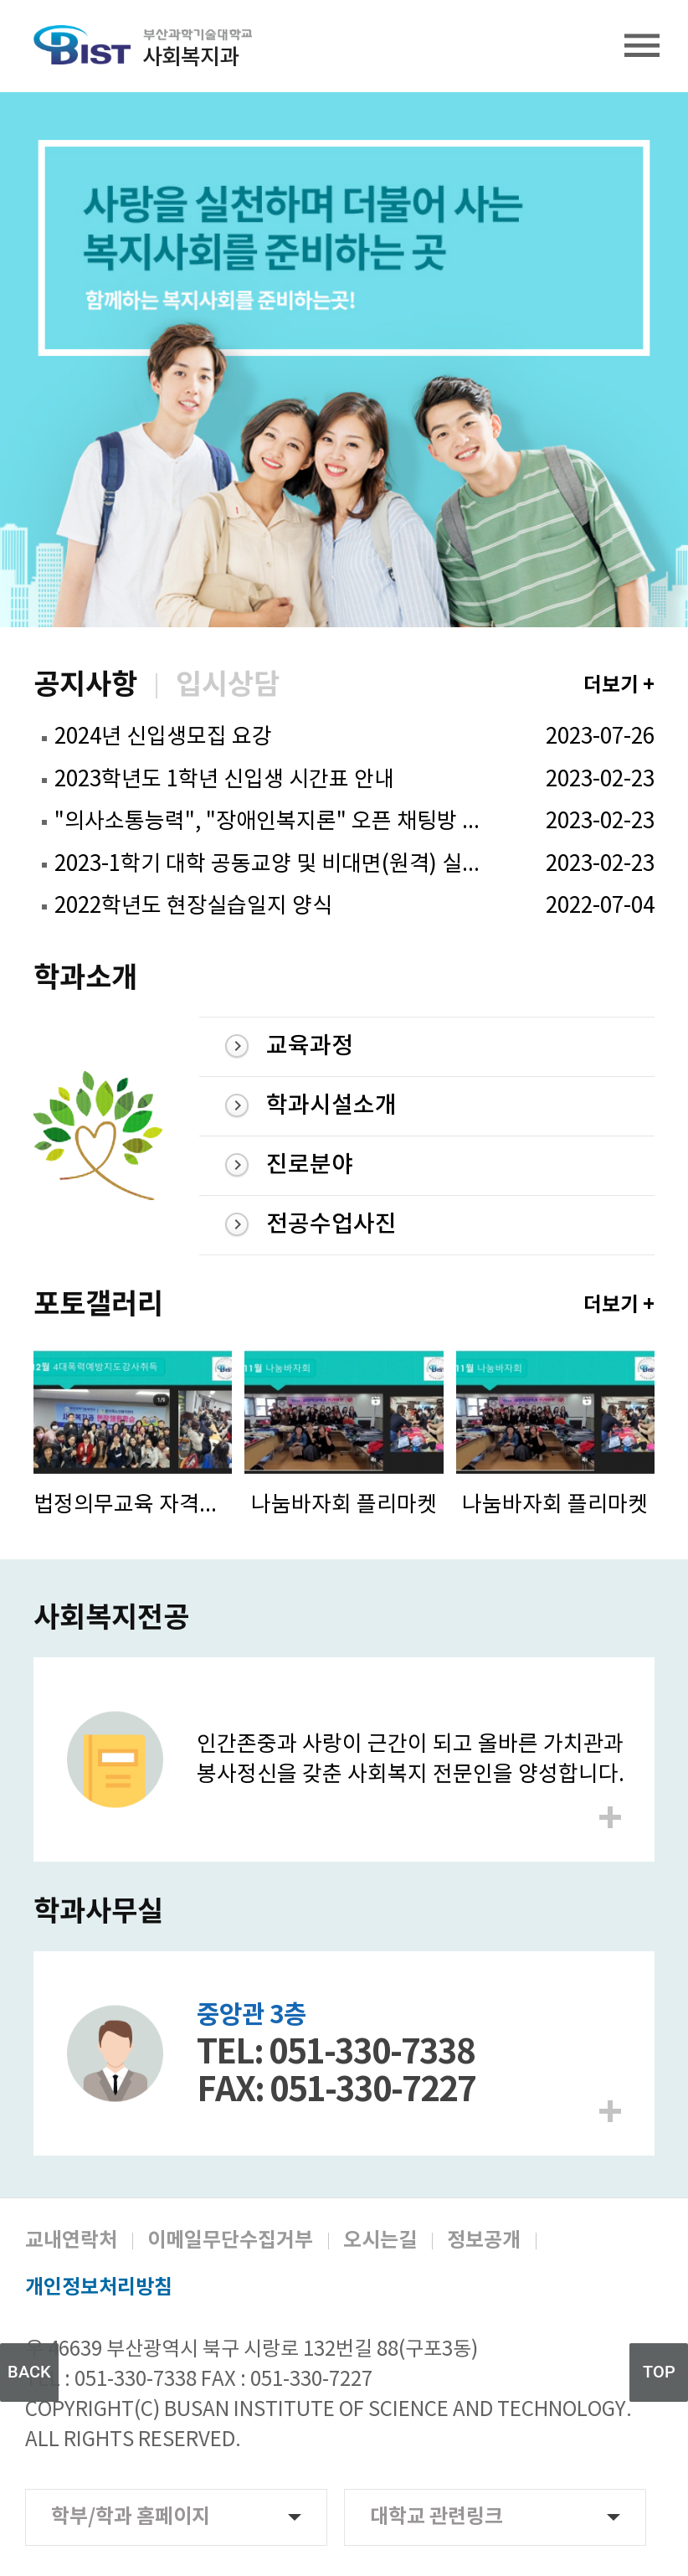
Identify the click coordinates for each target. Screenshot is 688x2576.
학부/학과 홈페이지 (176, 2517)
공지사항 (85, 686)
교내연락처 (71, 2241)
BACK (29, 2372)
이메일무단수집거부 (230, 2241)
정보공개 (484, 2241)
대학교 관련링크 (495, 2517)
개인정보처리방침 (98, 2288)
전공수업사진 (331, 1225)
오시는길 (380, 2241)
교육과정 (309, 1046)
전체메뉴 (642, 46)
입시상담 (228, 686)
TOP (659, 2372)
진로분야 (309, 1165)
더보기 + (619, 685)
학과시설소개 (331, 1106)
